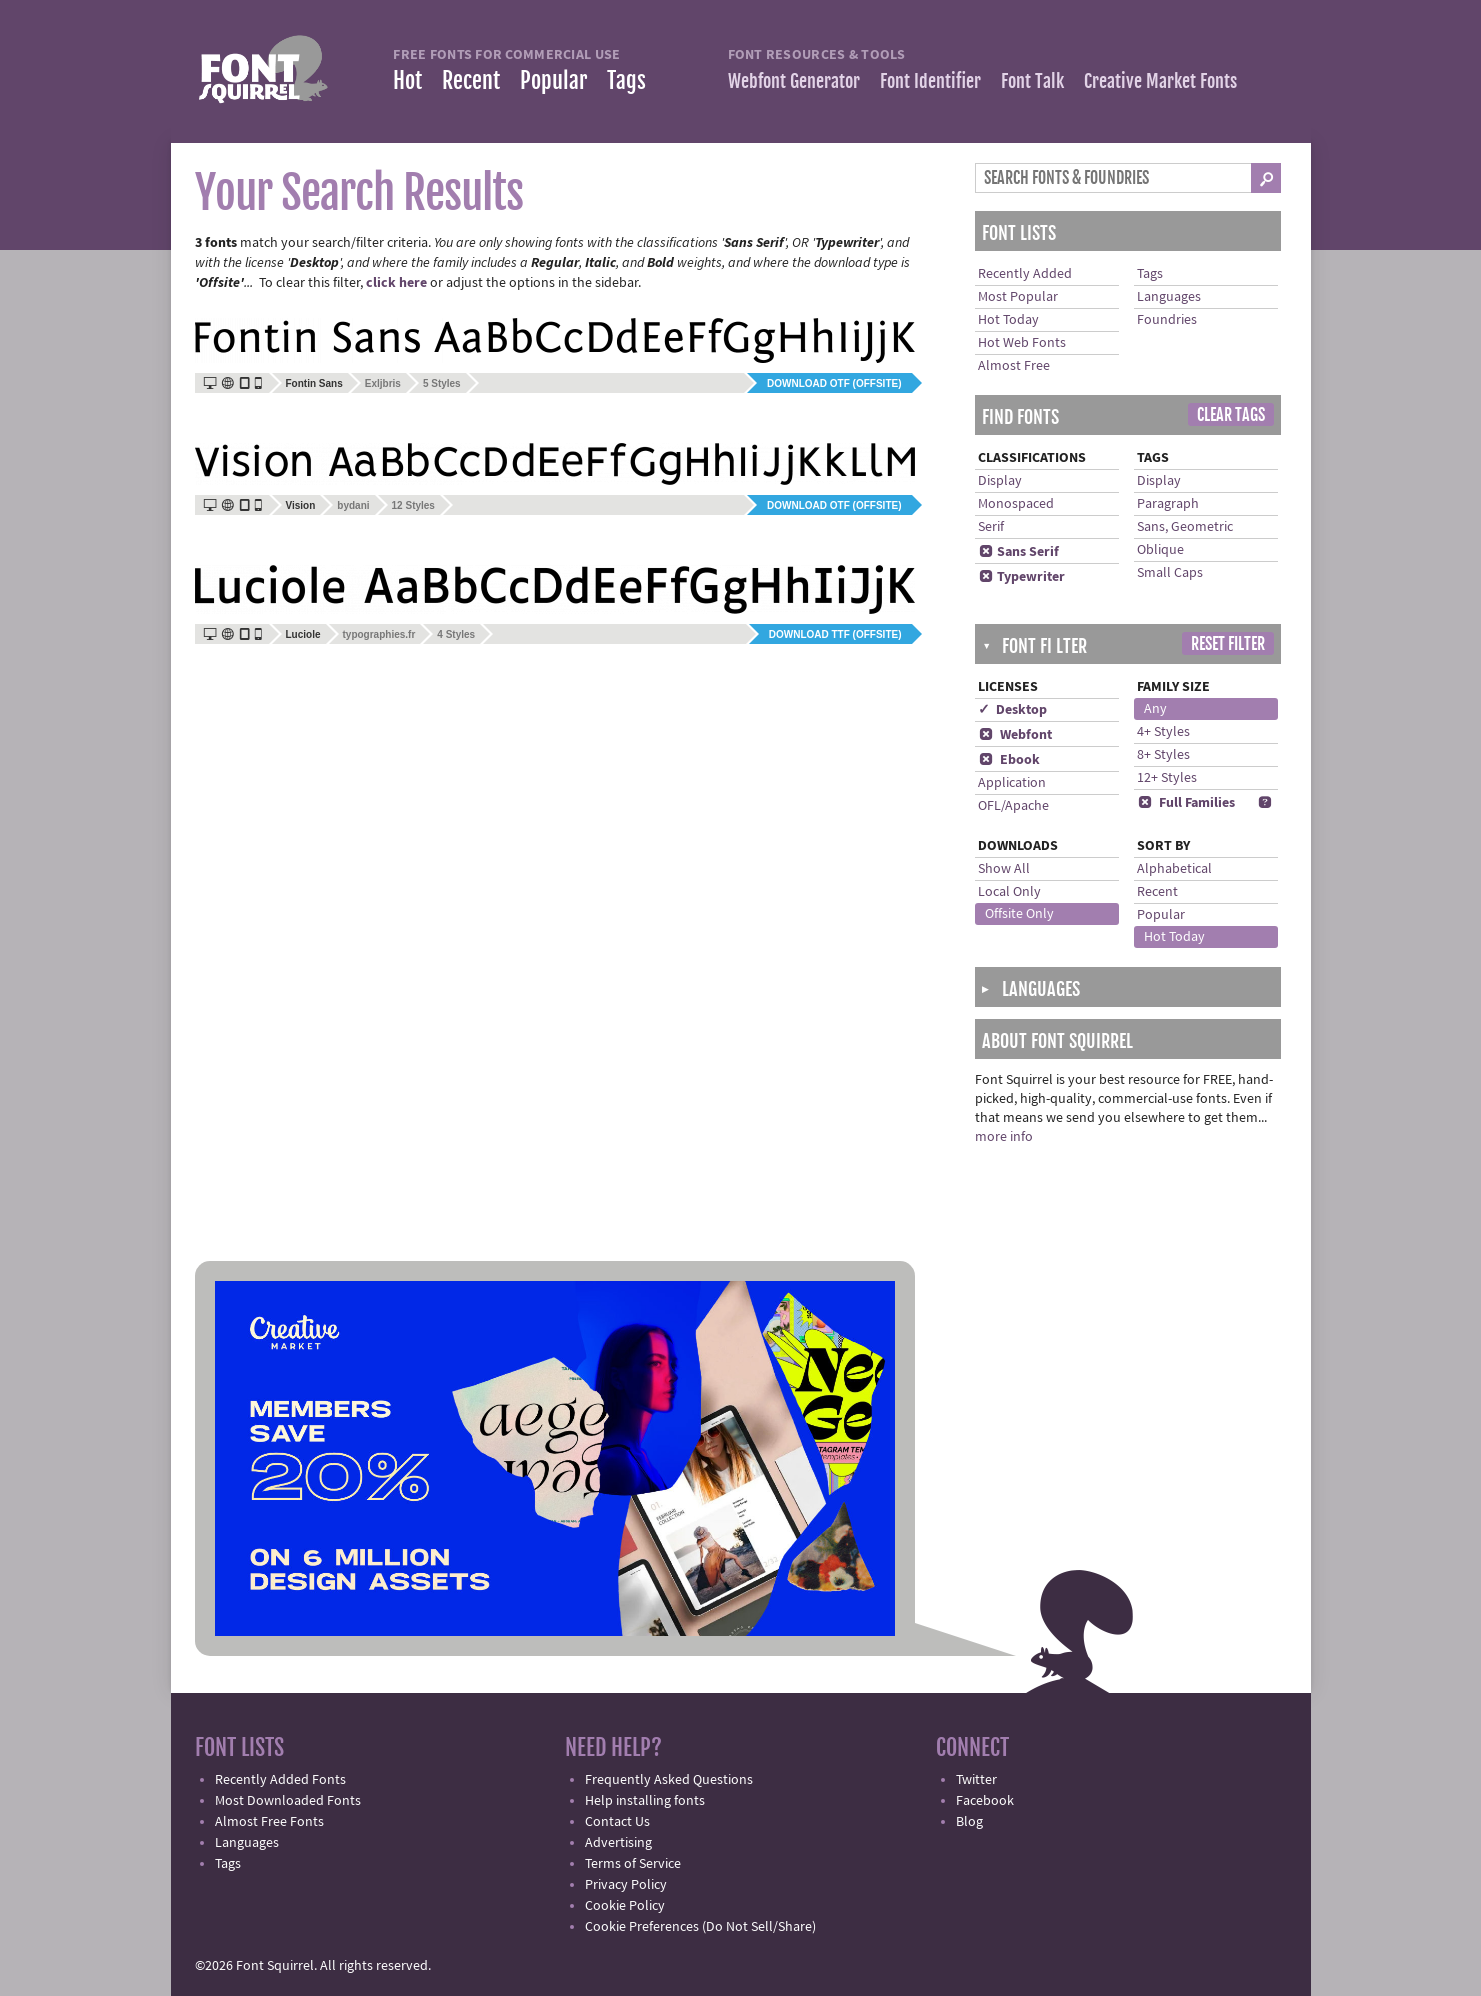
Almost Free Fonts (269, 1822)
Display (1000, 481)
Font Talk (1032, 81)
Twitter (976, 1780)
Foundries (1167, 320)
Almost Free (1014, 366)
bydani (353, 505)
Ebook (1009, 760)
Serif (991, 527)
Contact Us (617, 1822)
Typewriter (1021, 577)
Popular (553, 80)
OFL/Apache (1013, 806)
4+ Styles (1163, 732)
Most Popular (1018, 297)
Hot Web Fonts (1022, 343)
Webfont (1015, 735)
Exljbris (383, 383)
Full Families (1186, 803)
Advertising (618, 1843)
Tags (626, 80)
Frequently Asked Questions (669, 1780)
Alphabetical (1174, 869)
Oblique (1160, 550)
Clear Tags (1231, 415)
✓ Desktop (1012, 710)
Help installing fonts (645, 1801)
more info (1004, 1137)
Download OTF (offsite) (834, 383)
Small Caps (1170, 573)
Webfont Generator (794, 81)
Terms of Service (633, 1864)
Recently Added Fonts (280, 1780)
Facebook (985, 1801)
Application (1012, 783)
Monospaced (1016, 504)
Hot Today (1008, 320)
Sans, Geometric (1185, 527)
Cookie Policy (625, 1906)
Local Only (1009, 892)
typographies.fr (379, 634)
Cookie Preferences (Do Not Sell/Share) (700, 1927)
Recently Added (1025, 274)
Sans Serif (1018, 552)
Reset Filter (1228, 644)
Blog (969, 1822)
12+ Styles (1167, 778)
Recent (471, 80)
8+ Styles (1163, 755)
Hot (407, 80)
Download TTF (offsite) (835, 634)
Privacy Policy (626, 1885)
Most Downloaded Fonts (288, 1801)
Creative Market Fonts (1160, 81)
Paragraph (1168, 504)
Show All (1004, 869)
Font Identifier (930, 81)
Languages (1169, 297)
